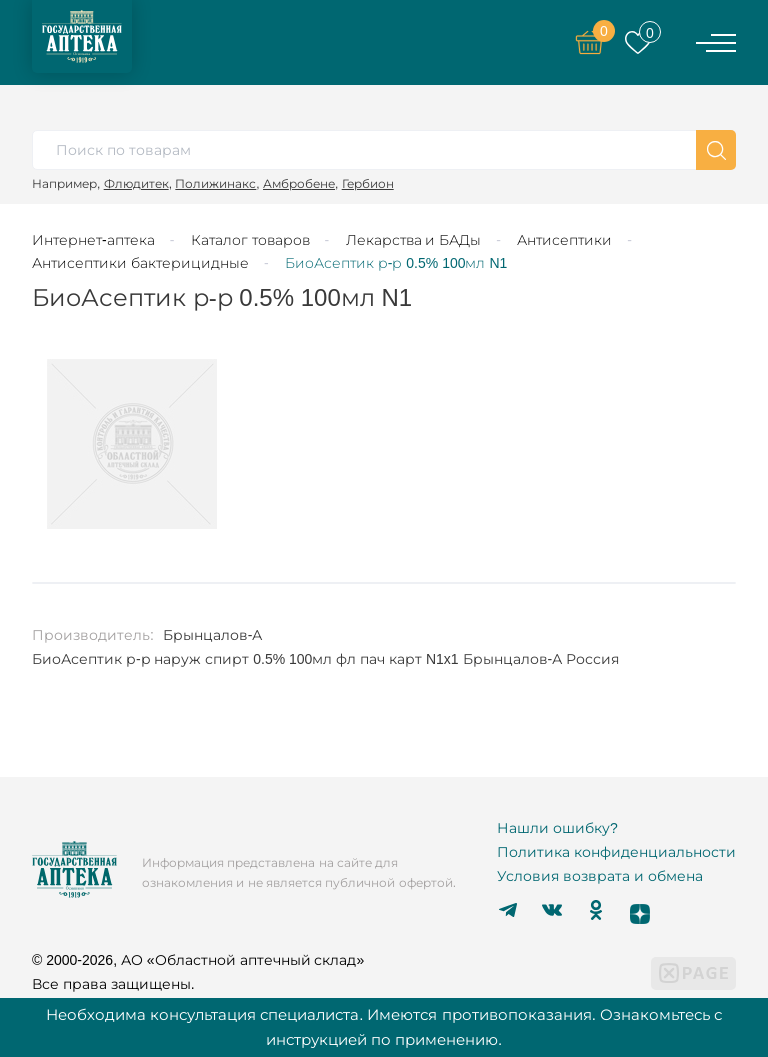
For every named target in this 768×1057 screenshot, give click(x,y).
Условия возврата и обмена (600, 876)
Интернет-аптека (93, 240)
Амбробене (299, 183)
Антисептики (564, 240)
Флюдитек (136, 183)
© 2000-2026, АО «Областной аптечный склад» (198, 960)
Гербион (368, 183)
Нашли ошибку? (557, 828)
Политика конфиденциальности (616, 852)
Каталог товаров (250, 240)
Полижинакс (215, 183)
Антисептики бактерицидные (140, 263)
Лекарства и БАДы (414, 240)
